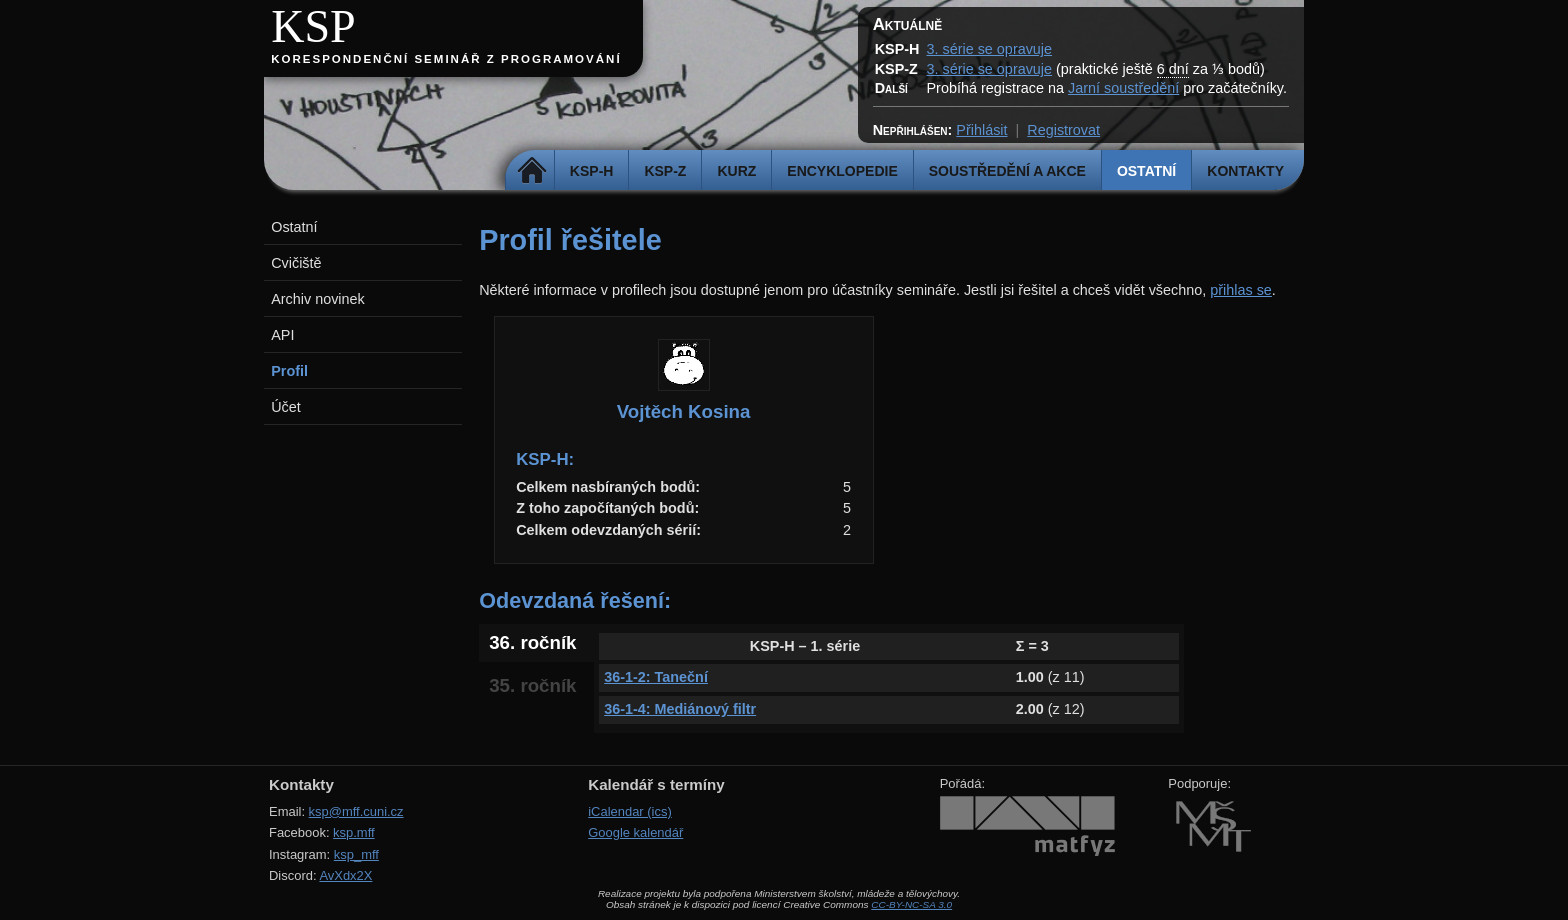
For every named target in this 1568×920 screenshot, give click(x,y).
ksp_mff (356, 854)
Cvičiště (296, 263)
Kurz (736, 171)
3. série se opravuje (989, 49)
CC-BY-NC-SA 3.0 (911, 904)
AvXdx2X (345, 875)
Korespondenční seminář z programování (446, 59)
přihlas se (1241, 290)
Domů (532, 171)
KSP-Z (665, 171)
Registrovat (1063, 130)
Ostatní (1146, 171)
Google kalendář (635, 832)
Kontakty (1245, 171)
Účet (286, 407)
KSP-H (592, 171)
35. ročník (532, 685)
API (282, 335)
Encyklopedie (842, 171)
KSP (313, 26)
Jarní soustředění (1123, 88)
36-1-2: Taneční (656, 677)
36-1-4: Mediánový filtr (680, 709)
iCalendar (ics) (630, 811)
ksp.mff (354, 832)
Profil (289, 371)
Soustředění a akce (1007, 171)
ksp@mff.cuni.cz (356, 811)
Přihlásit (981, 130)
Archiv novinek (318, 299)
